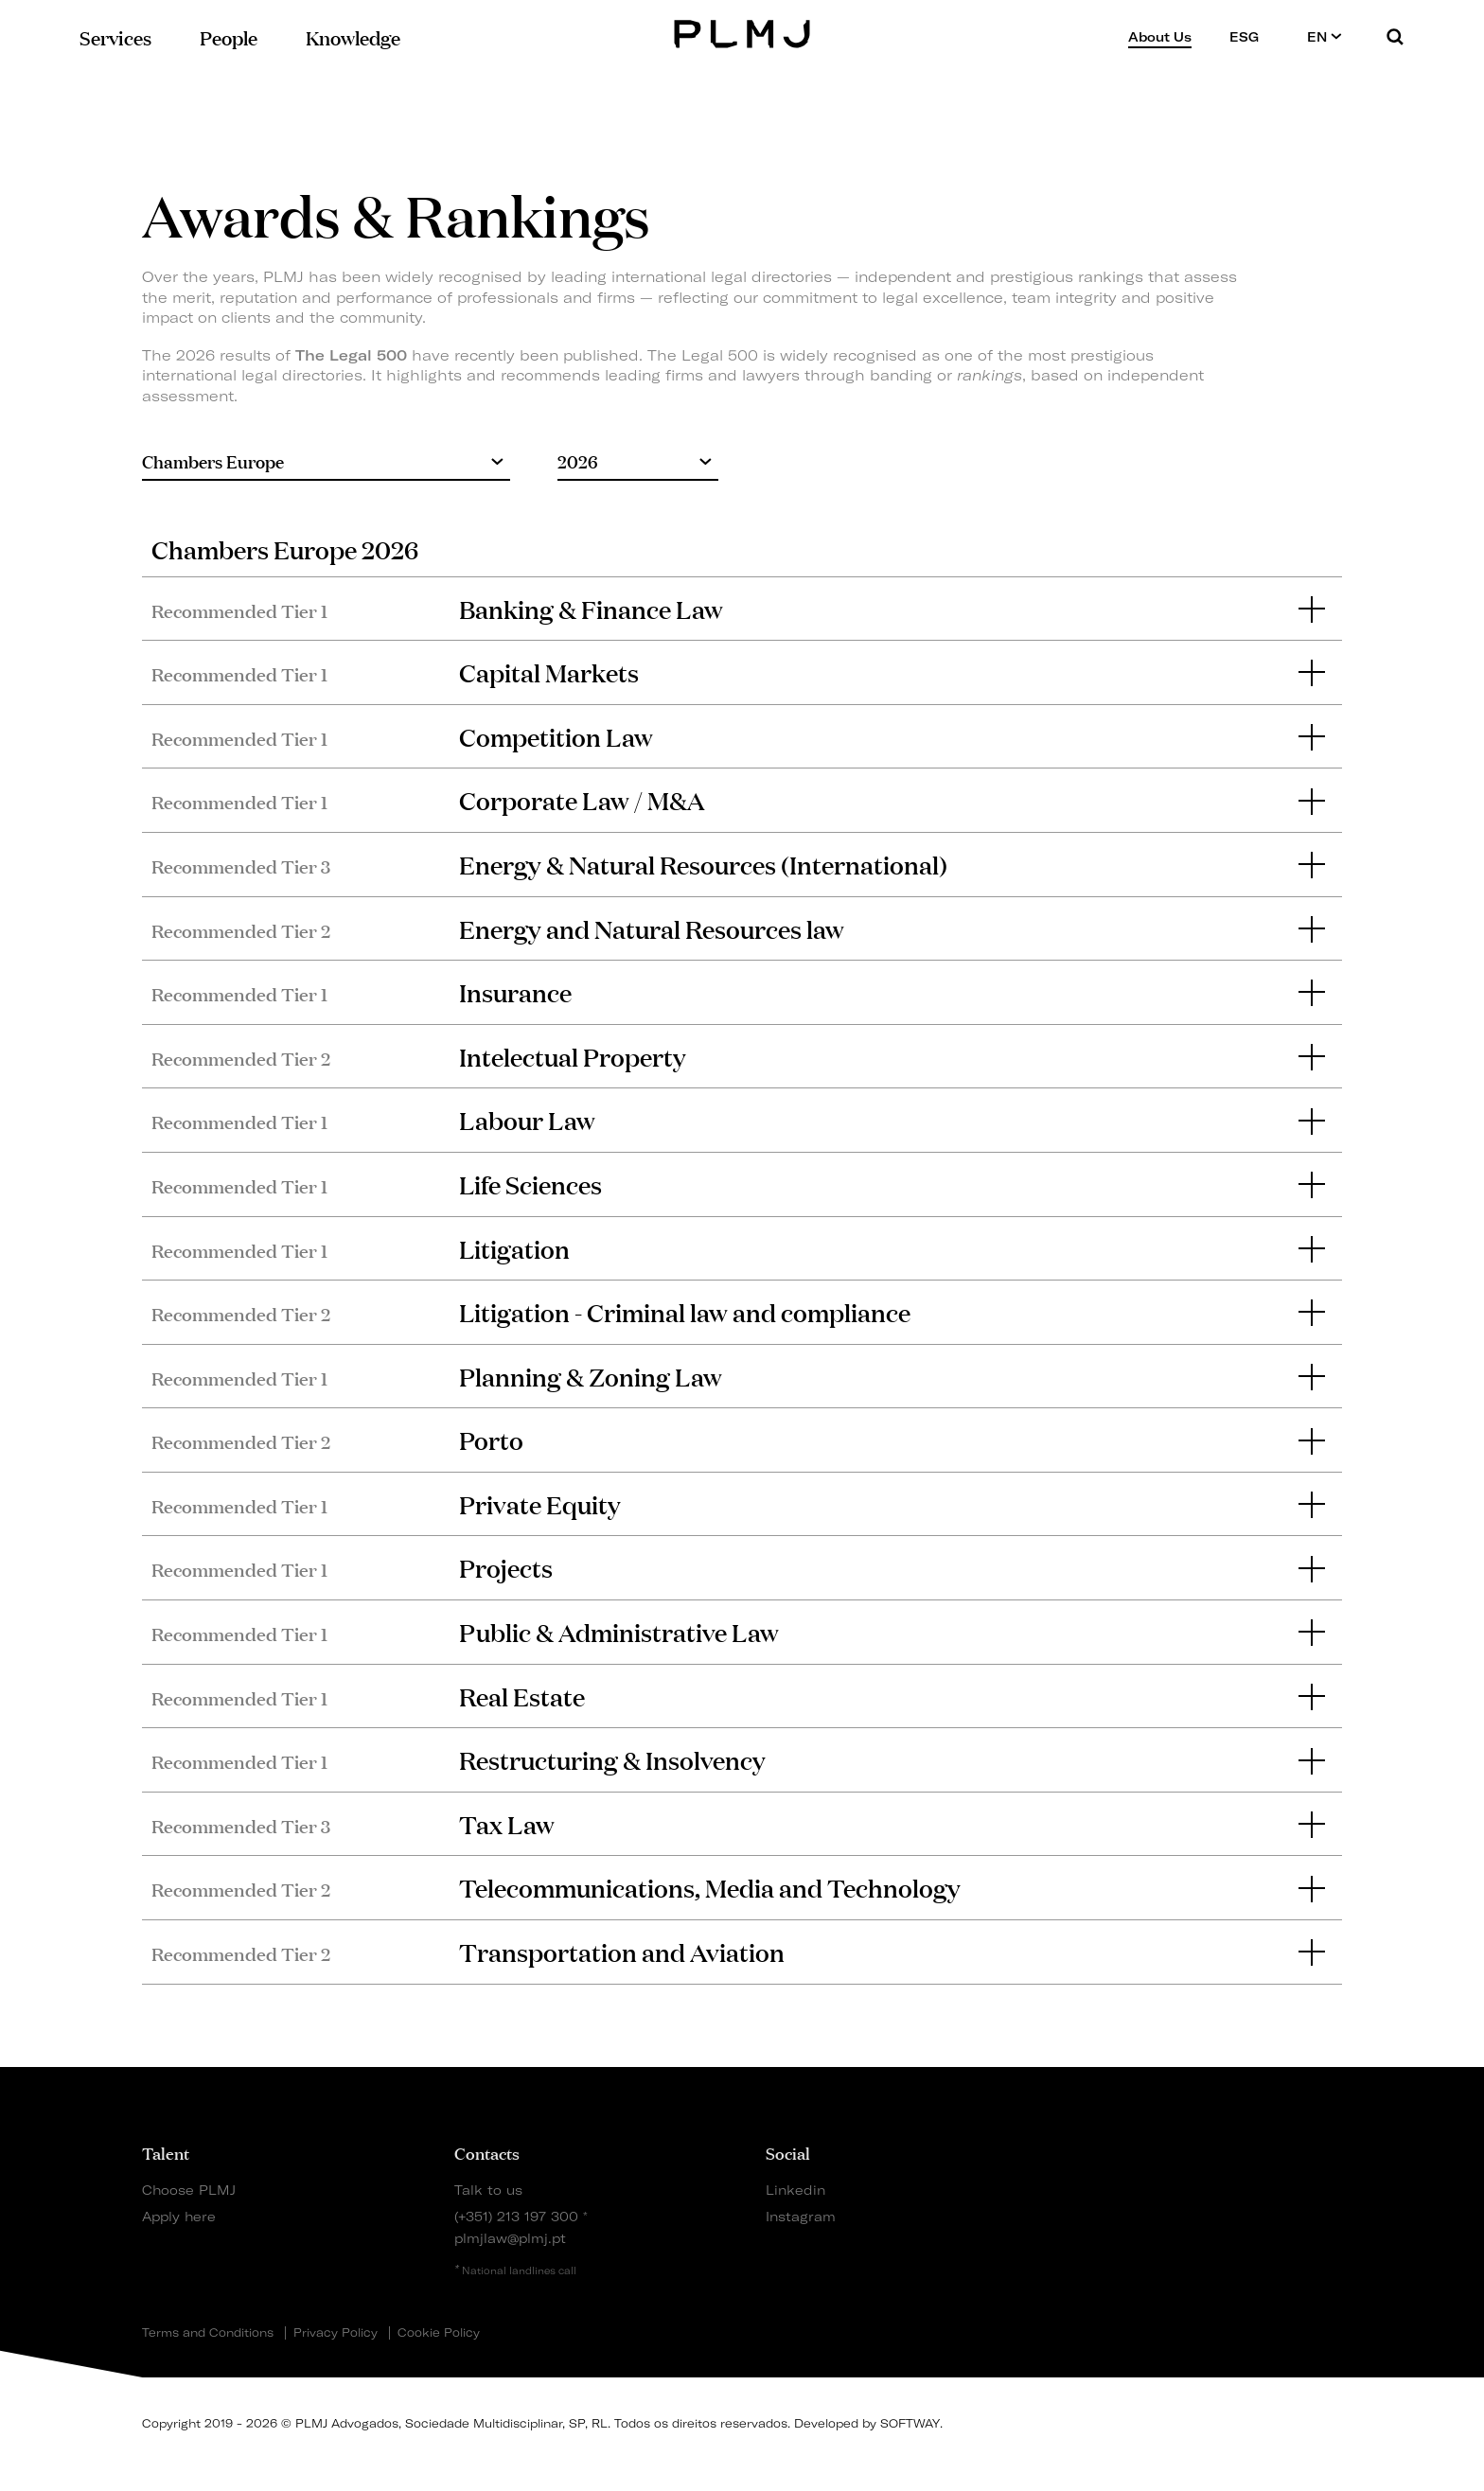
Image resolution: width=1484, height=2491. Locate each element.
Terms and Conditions (208, 2333)
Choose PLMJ (189, 2190)
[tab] (741, 609)
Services (115, 36)
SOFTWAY (910, 2423)
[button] (741, 609)
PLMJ (742, 32)
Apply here (179, 2216)
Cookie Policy (439, 2333)
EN (1324, 36)
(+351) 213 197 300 (516, 2216)
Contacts (487, 2152)
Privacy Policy (335, 2333)
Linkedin (795, 2190)
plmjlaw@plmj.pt (510, 2238)
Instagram (801, 2216)
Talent (165, 2152)
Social (788, 2152)
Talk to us (488, 2190)
